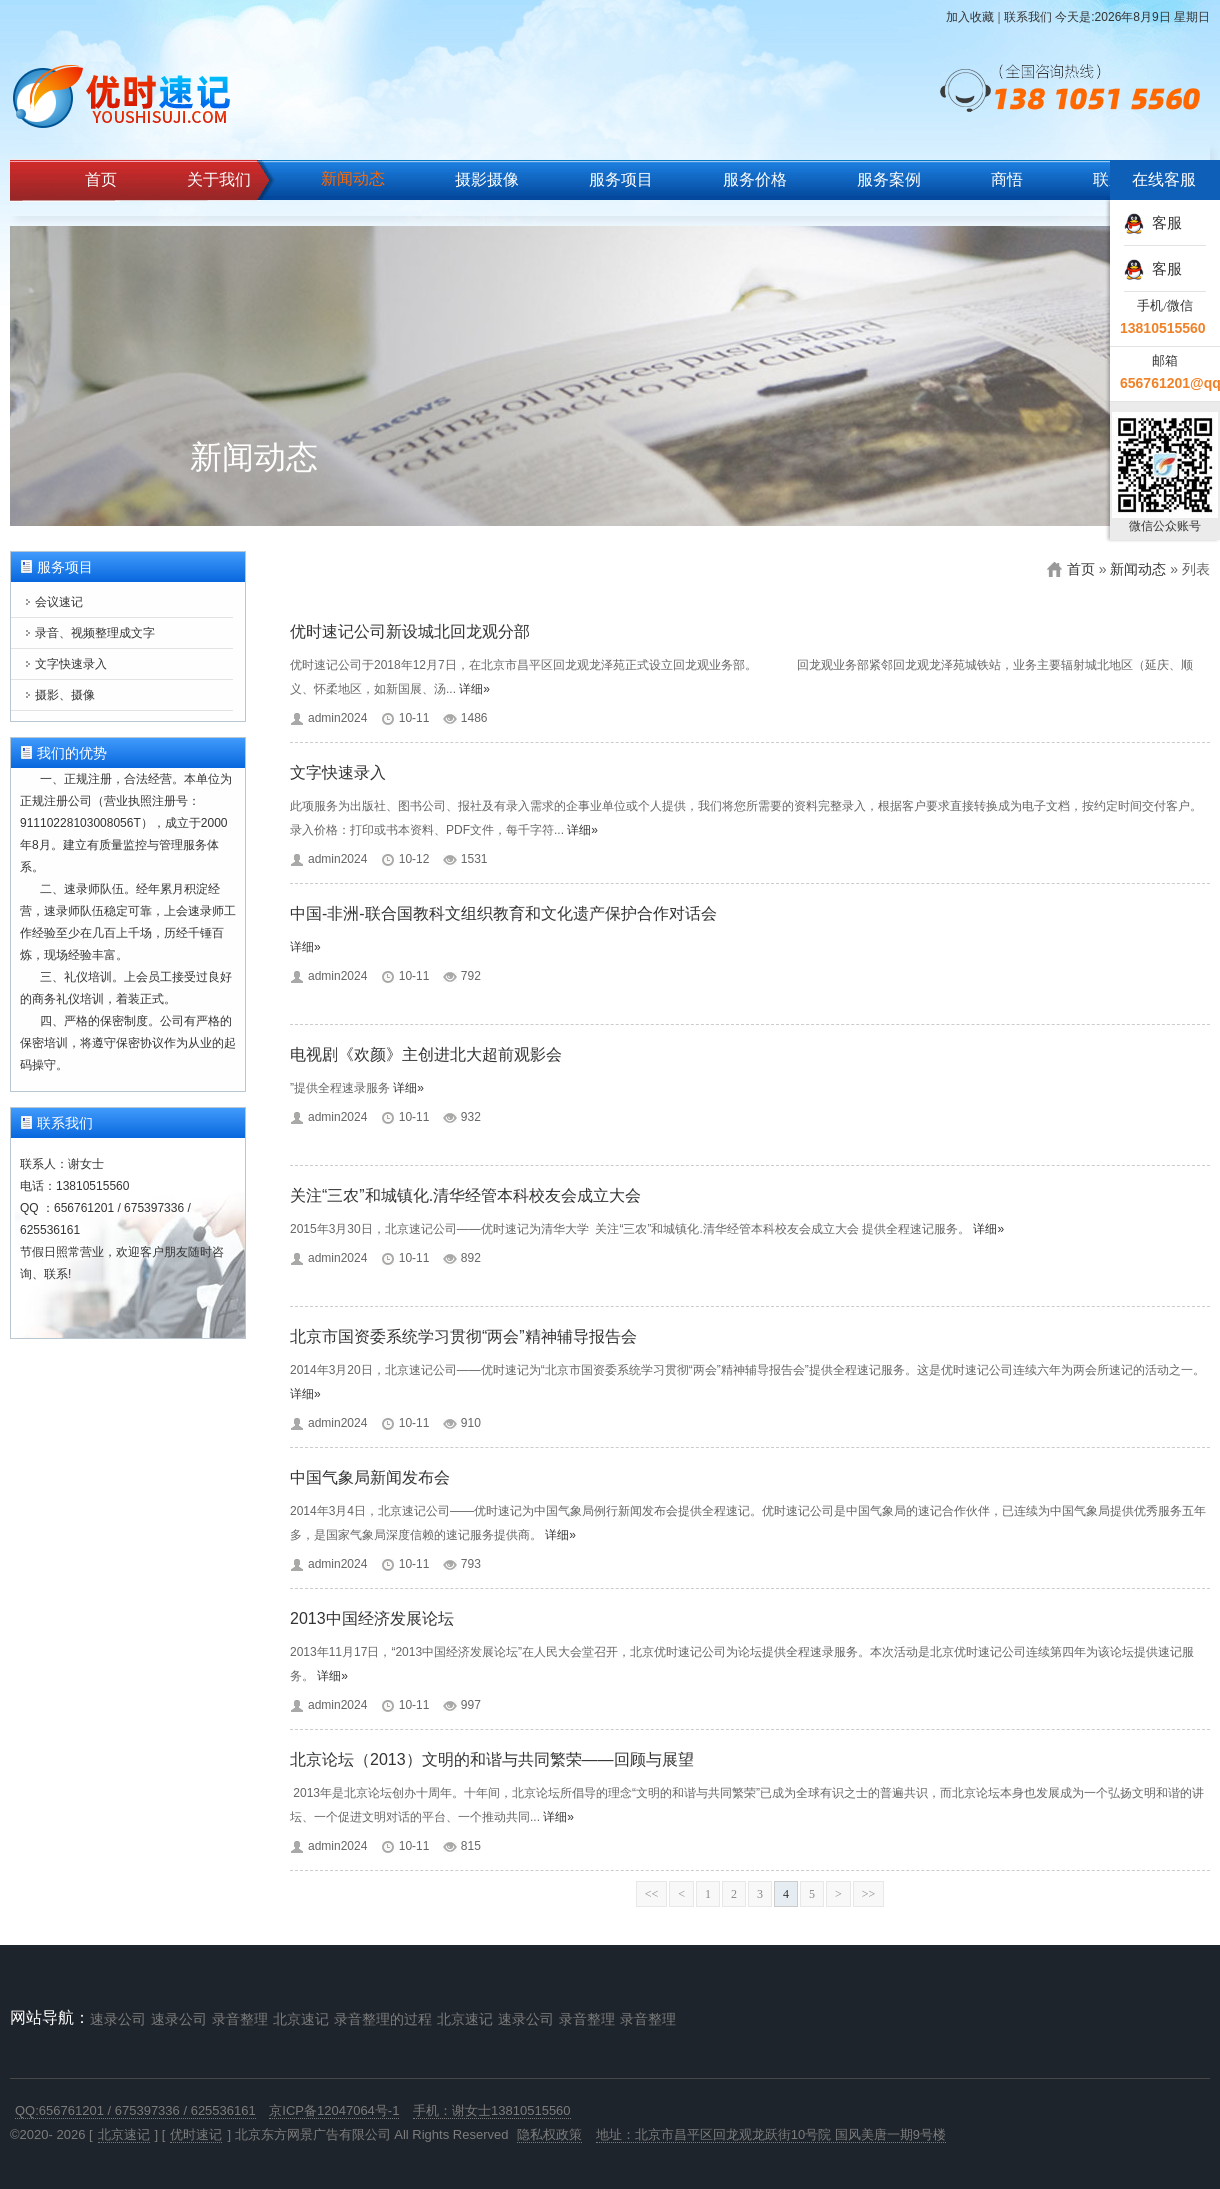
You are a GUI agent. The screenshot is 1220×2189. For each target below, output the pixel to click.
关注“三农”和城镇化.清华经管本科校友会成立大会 (465, 1195)
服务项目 (621, 179)
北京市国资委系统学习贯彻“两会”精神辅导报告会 (463, 1336)
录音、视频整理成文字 (95, 633)
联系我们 (1028, 17)
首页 (101, 179)
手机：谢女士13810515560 (492, 2110)
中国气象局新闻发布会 (370, 1477)
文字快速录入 (71, 664)
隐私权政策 (549, 2134)
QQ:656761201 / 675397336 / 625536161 (135, 2110)
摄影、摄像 (65, 695)
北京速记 (301, 2019)
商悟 (1007, 179)
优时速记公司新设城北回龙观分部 (410, 631)
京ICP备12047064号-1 (334, 2110)
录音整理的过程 (383, 2019)
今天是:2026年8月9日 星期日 (1132, 17)
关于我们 (219, 179)
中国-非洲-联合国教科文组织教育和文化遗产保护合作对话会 (503, 913)
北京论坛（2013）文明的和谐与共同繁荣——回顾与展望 (492, 1759)
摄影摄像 (487, 179)
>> (869, 1894)
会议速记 (59, 602)
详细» (474, 689)
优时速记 (196, 2134)
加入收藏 (970, 17)
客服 (1153, 222)
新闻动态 (353, 178)
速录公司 (118, 2019)
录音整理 (240, 2019)
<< (652, 1894)
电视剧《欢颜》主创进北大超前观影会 (426, 1054)
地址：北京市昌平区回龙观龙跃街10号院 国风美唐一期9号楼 (771, 2134)
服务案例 (889, 179)
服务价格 (755, 179)
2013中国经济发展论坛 (372, 1618)
